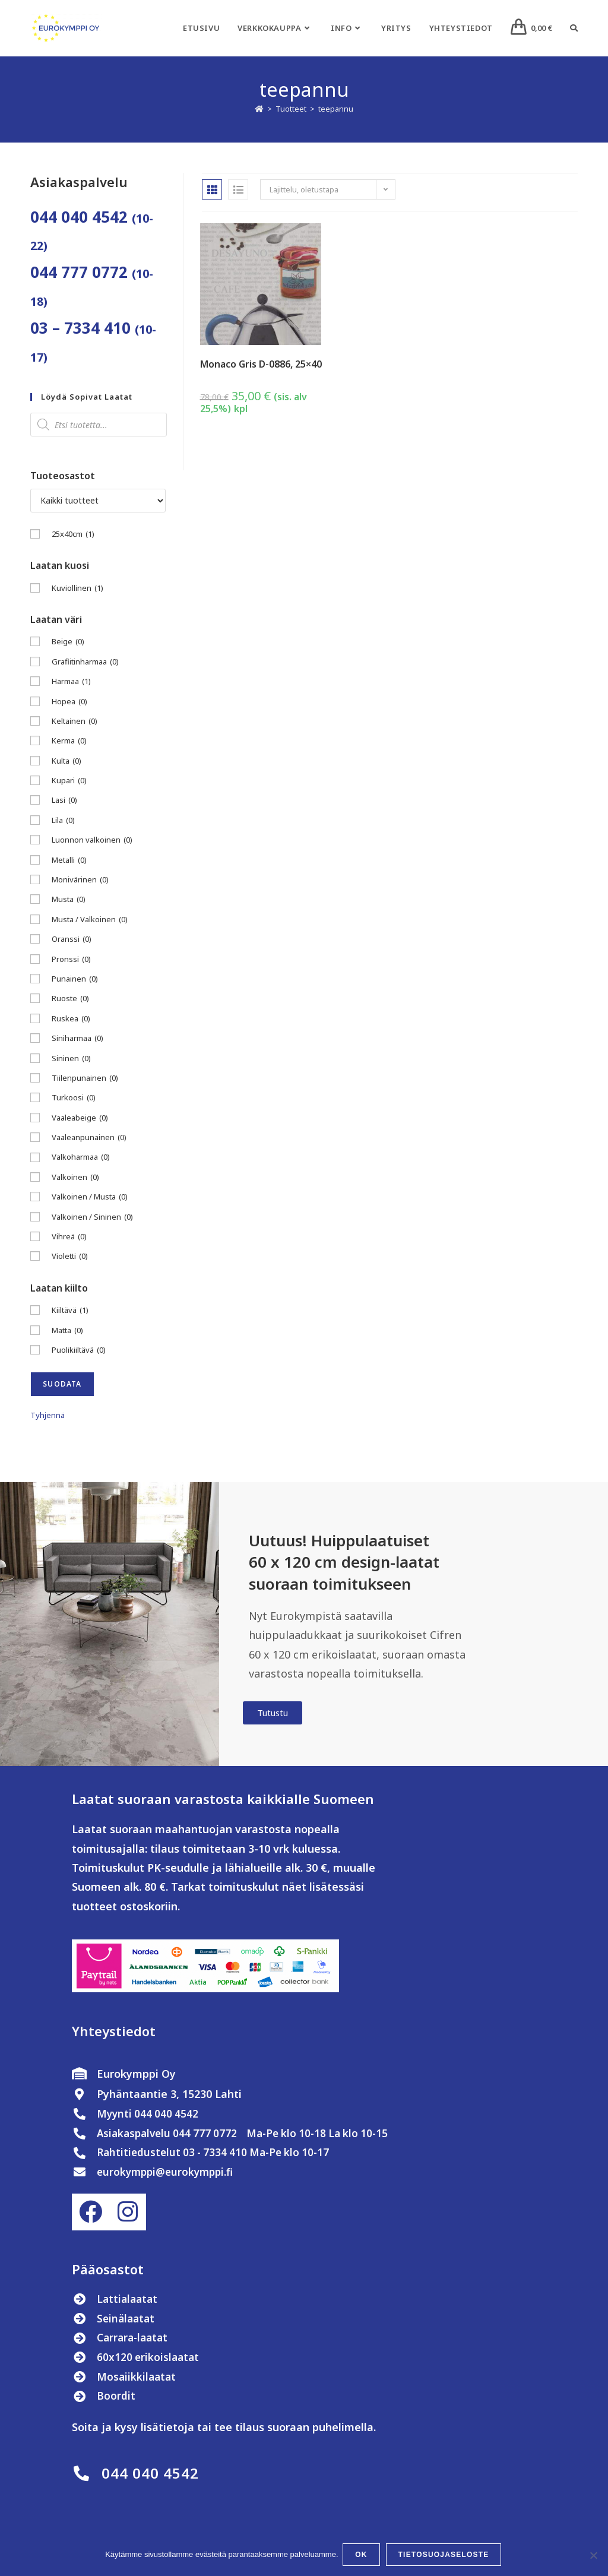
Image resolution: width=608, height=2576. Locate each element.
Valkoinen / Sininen (92, 1217)
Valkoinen (75, 1177)
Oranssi (71, 939)
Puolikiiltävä (79, 1350)
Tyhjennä (47, 1415)
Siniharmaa (77, 1038)
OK (363, 2556)
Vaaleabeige (80, 1118)
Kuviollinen (77, 588)
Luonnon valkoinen (92, 840)
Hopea (69, 701)
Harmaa (71, 681)
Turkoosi (74, 1098)
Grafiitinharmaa (85, 662)
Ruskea (71, 1019)
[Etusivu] (259, 108)
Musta (69, 899)
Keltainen (74, 721)
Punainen (75, 979)
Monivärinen (80, 880)
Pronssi (71, 959)
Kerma (69, 741)
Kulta (66, 761)
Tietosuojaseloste (445, 2556)
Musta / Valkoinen (90, 919)
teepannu (335, 108)
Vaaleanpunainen (89, 1137)
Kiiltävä (70, 1310)
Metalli (69, 860)
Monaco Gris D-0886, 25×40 (261, 364)
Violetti (70, 1256)
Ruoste (70, 998)
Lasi (64, 800)
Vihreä (69, 1236)
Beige (68, 641)
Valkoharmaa (81, 1157)
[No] (593, 2556)
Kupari (69, 780)
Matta (67, 1330)
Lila (63, 820)
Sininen (71, 1058)
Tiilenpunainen (85, 1078)
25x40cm (73, 534)
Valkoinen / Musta (90, 1197)
